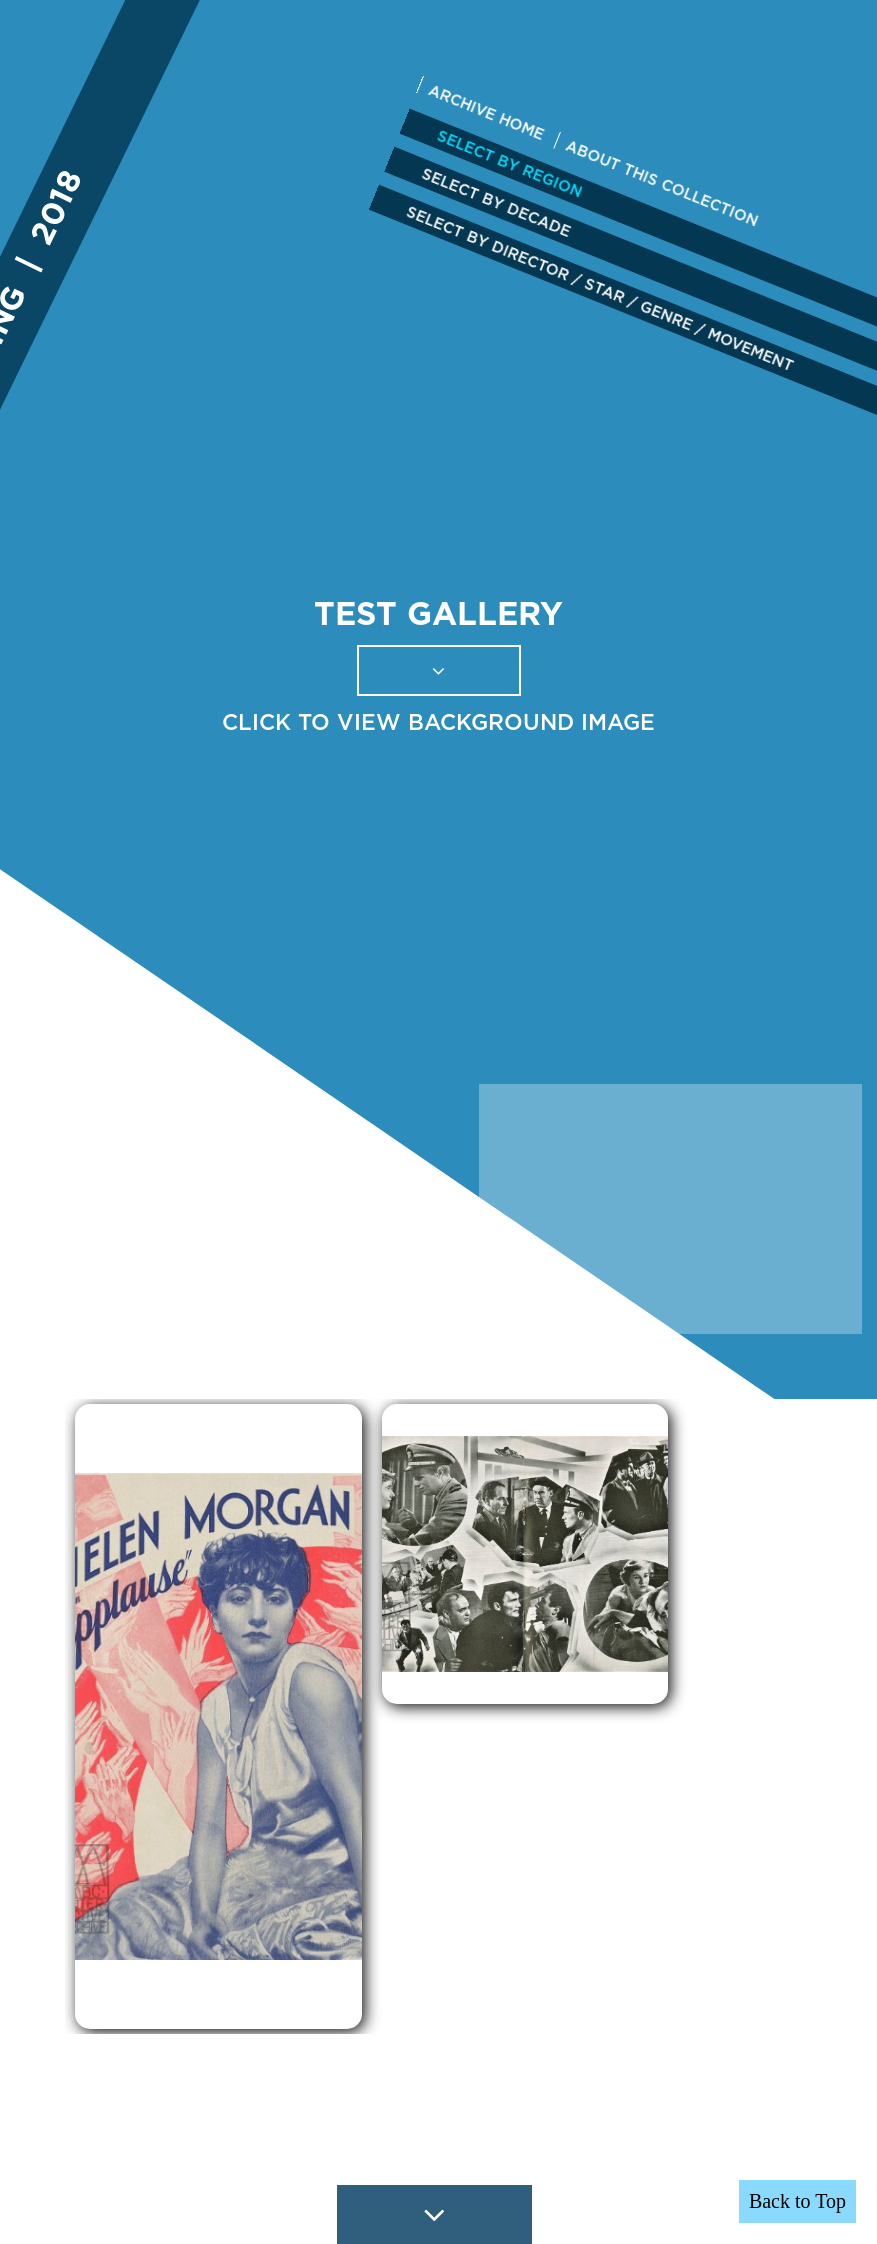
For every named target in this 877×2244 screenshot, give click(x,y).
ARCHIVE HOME (486, 112)
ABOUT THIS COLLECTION (662, 183)
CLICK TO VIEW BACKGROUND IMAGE (438, 722)
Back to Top (797, 2201)
